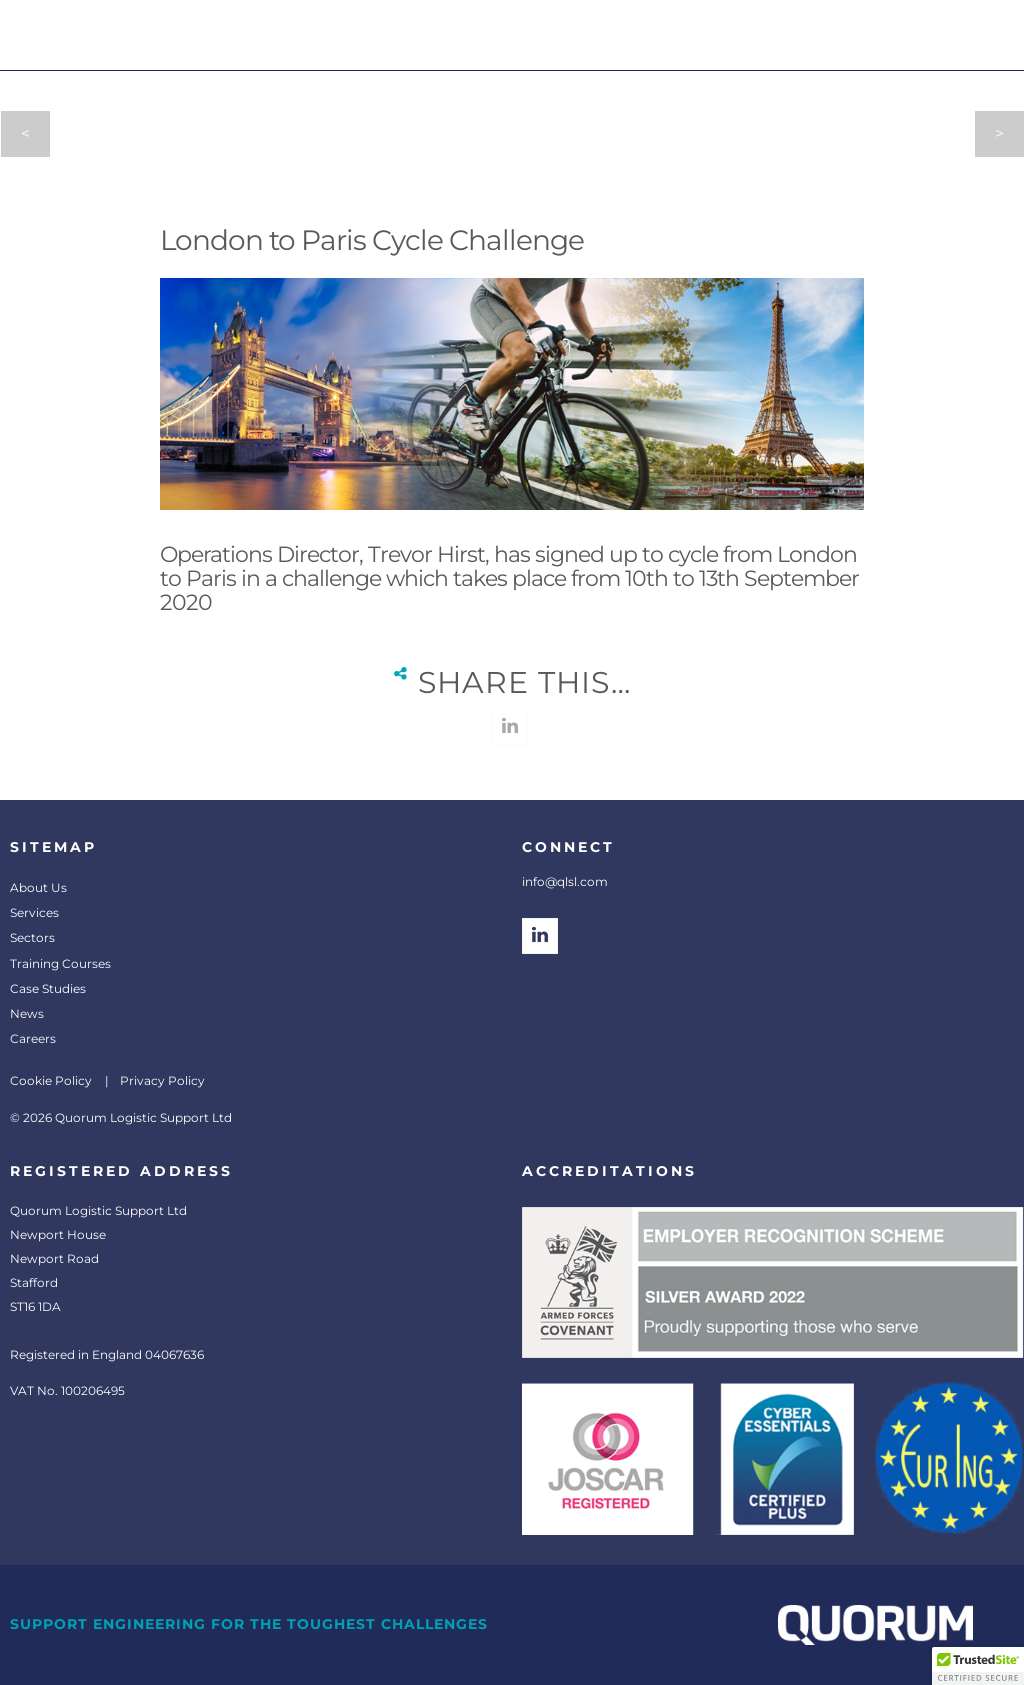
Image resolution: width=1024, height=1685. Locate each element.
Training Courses (60, 963)
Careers (33, 1038)
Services (34, 912)
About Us (38, 887)
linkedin (510, 727)
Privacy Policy (162, 1080)
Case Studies (48, 988)
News (27, 1013)
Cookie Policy (51, 1080)
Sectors (32, 937)
